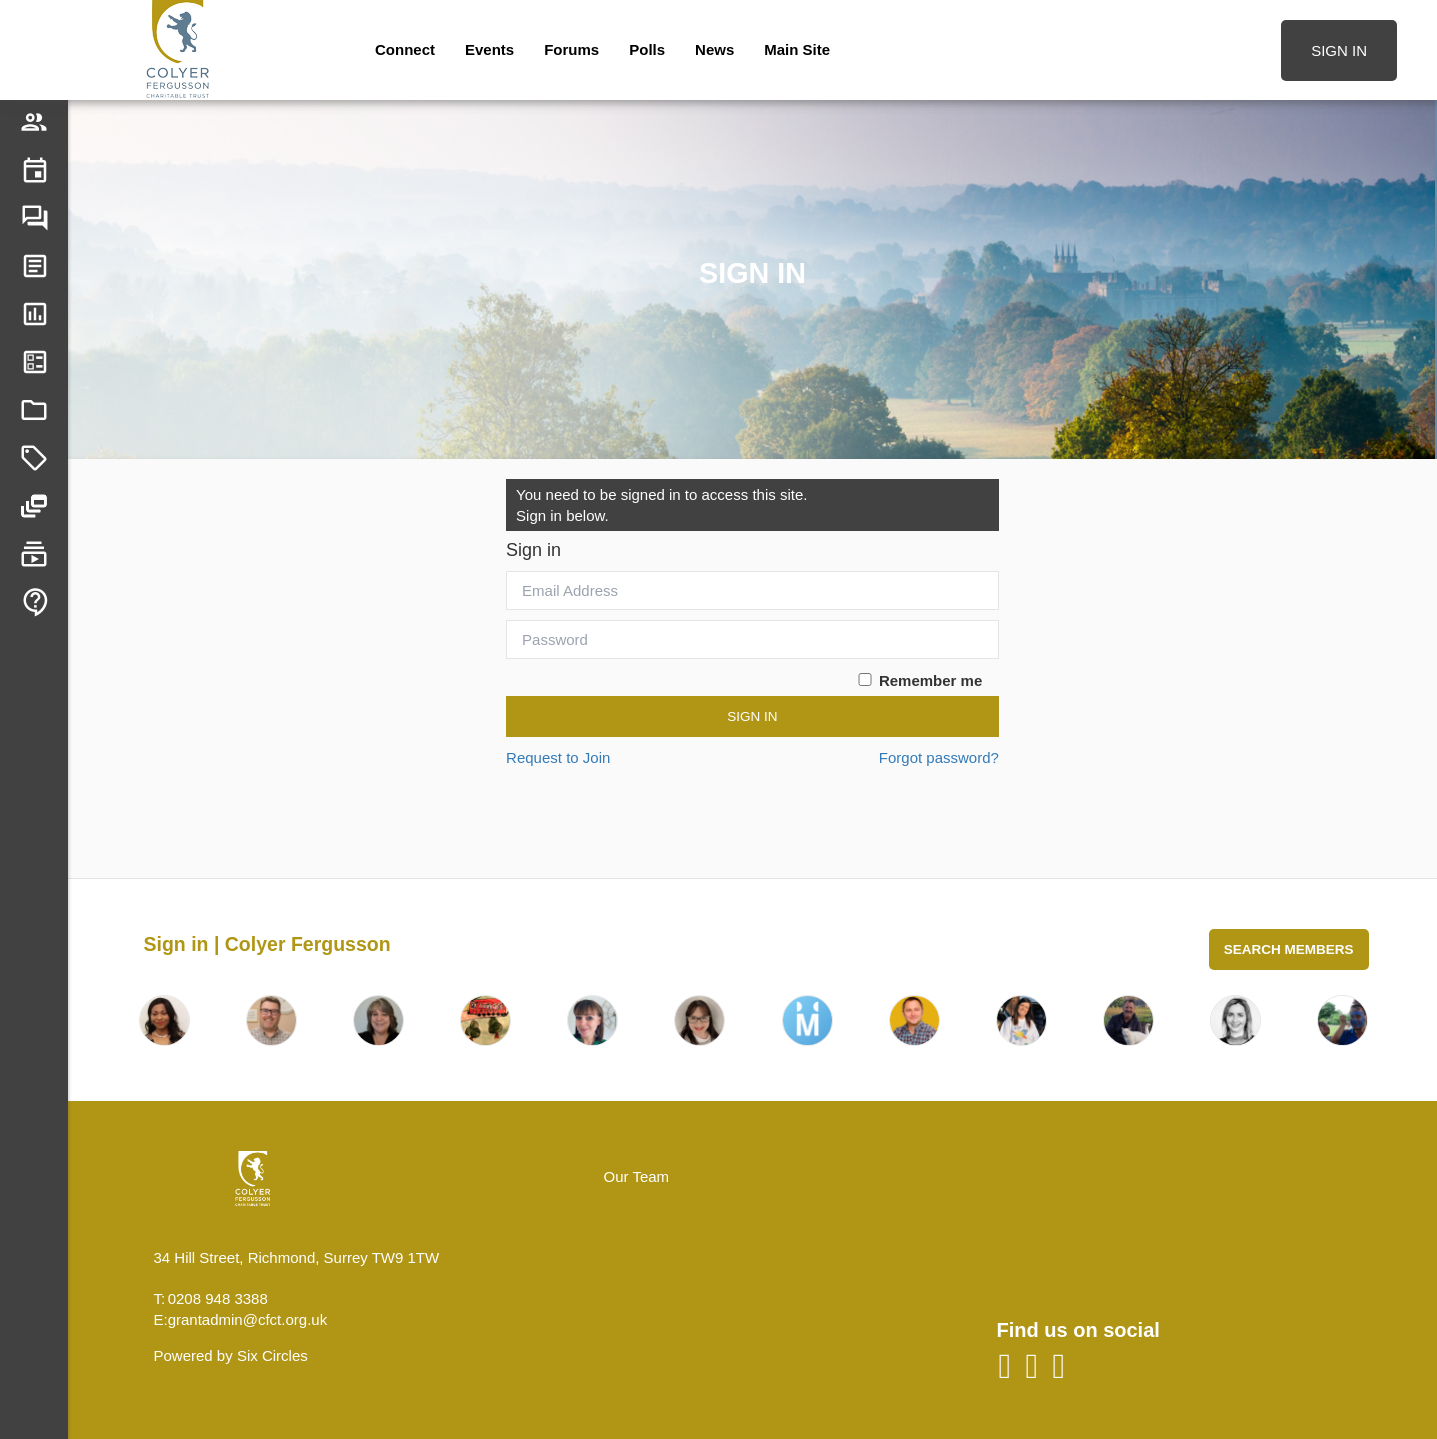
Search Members (1289, 949)
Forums (571, 49)
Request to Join (558, 757)
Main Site (797, 49)
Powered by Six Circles (231, 1355)
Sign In (752, 716)
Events (489, 49)
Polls (647, 49)
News (714, 49)
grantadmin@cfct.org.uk (247, 1319)
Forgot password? (939, 757)
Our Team (637, 1176)
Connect (405, 49)
